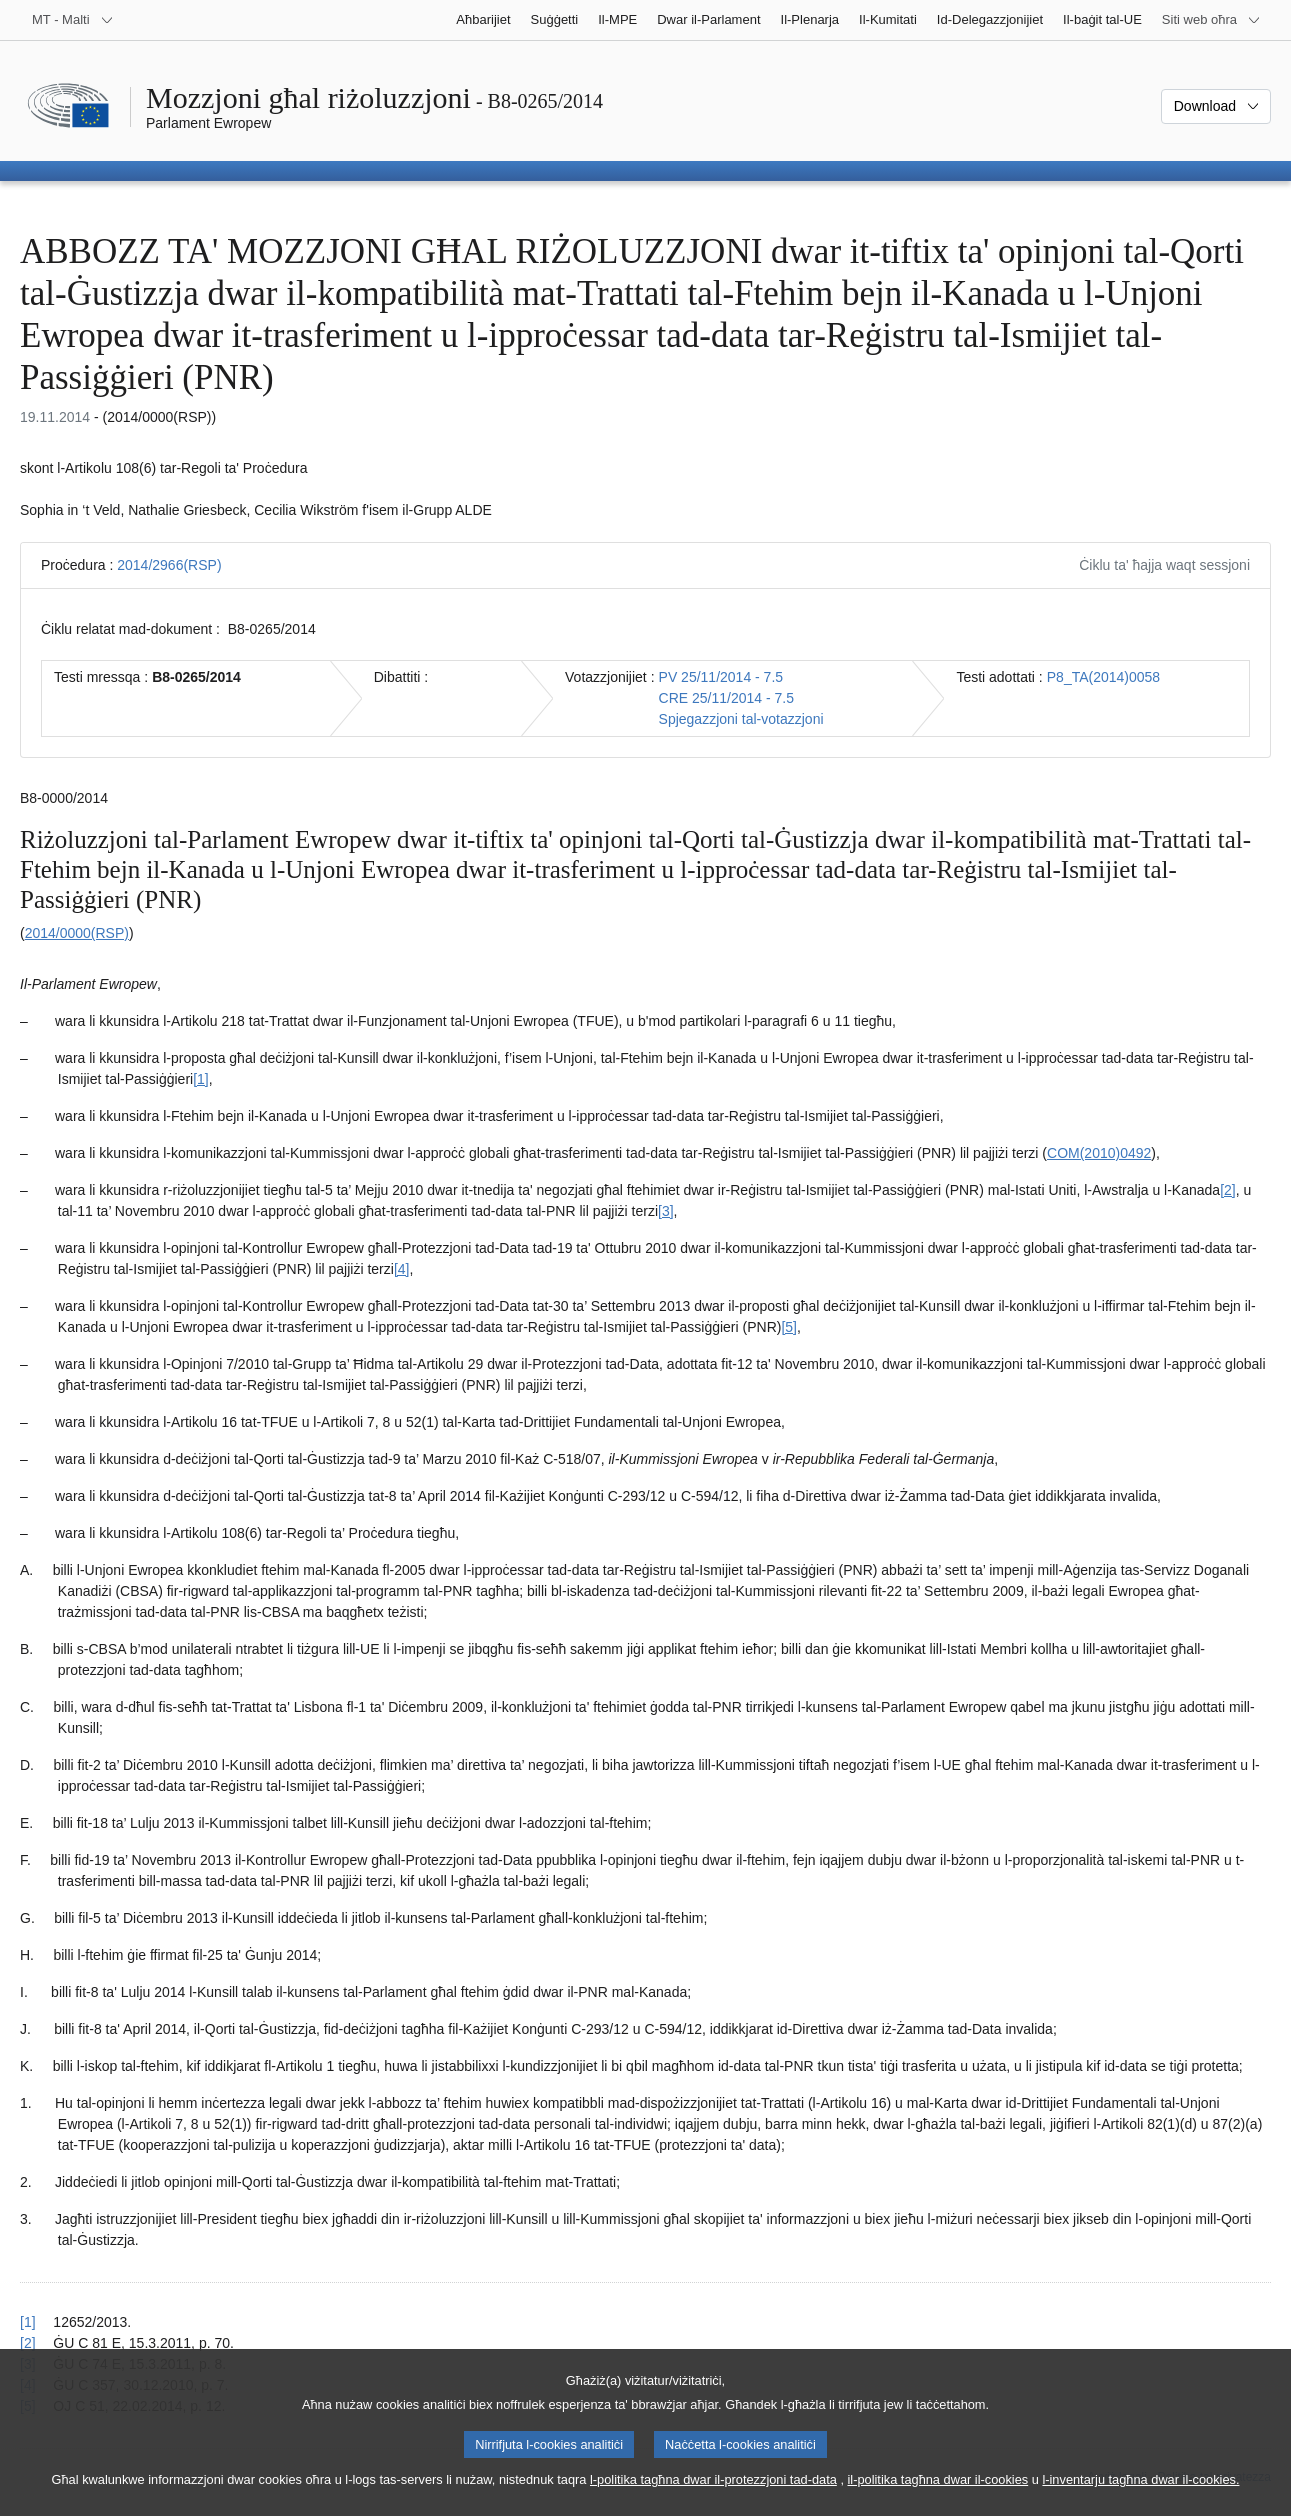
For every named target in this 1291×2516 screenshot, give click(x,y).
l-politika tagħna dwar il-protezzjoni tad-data (713, 2496)
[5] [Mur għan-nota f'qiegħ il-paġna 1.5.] (789, 1327)
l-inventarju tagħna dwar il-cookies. (1140, 2496)
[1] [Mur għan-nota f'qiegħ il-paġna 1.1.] (201, 1079)
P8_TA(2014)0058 (1103, 677)
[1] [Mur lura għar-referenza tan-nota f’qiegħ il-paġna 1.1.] (28, 2322)
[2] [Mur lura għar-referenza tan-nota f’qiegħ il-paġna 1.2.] (28, 2343)
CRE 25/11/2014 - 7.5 (726, 698)
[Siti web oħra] (1211, 20)
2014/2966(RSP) (169, 565)
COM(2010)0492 (1099, 1153)
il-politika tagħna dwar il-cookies (938, 2496)
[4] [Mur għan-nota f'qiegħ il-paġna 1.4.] (402, 1269)
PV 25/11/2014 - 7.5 (721, 677)
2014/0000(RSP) (77, 933)
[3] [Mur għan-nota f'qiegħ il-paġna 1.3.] (666, 1211)
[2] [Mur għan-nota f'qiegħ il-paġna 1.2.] (1228, 1190)
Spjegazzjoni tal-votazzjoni (741, 719)
